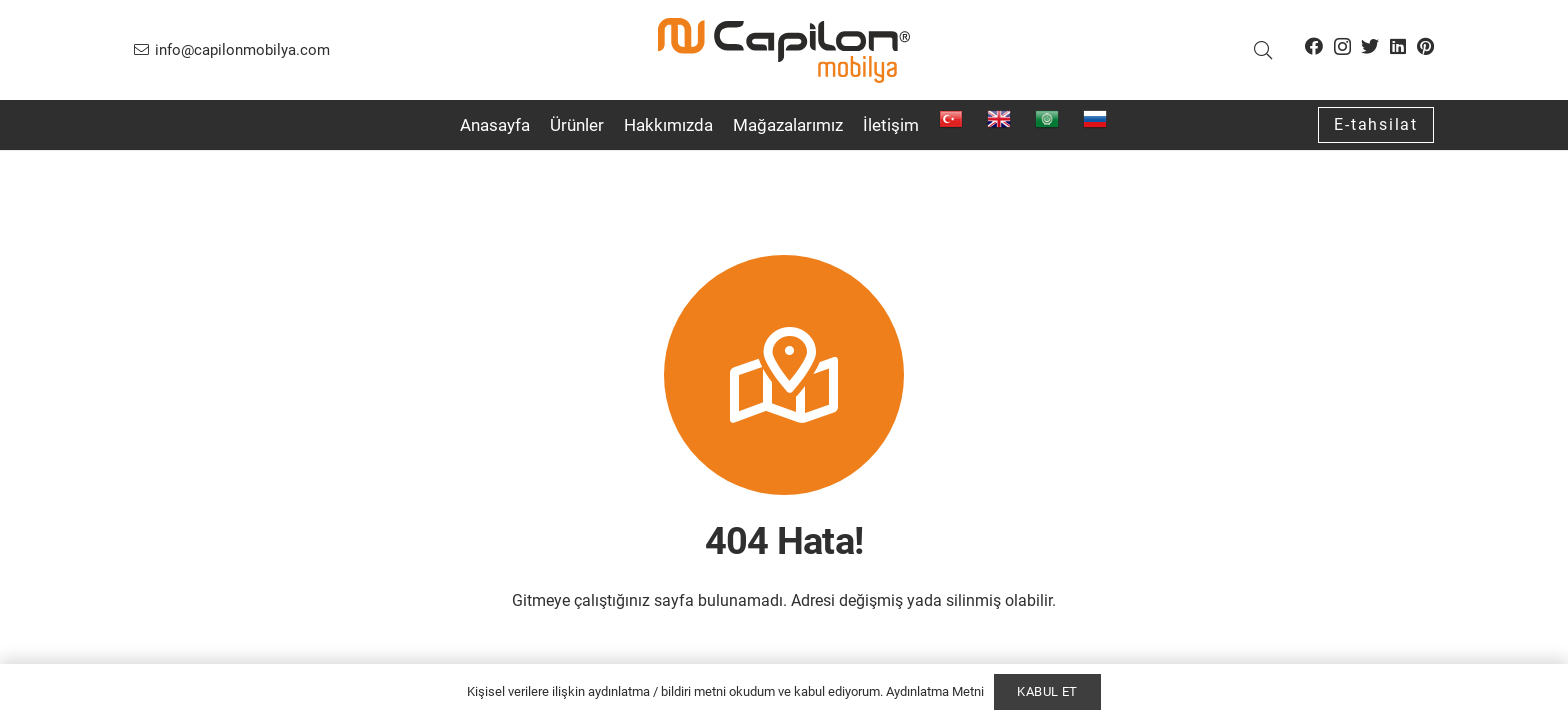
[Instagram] (1342, 47)
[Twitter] (1370, 46)
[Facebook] (1314, 46)
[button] (1263, 50)
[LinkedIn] (1398, 46)
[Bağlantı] (784, 50)
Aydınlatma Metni (935, 691)
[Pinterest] (1425, 46)
